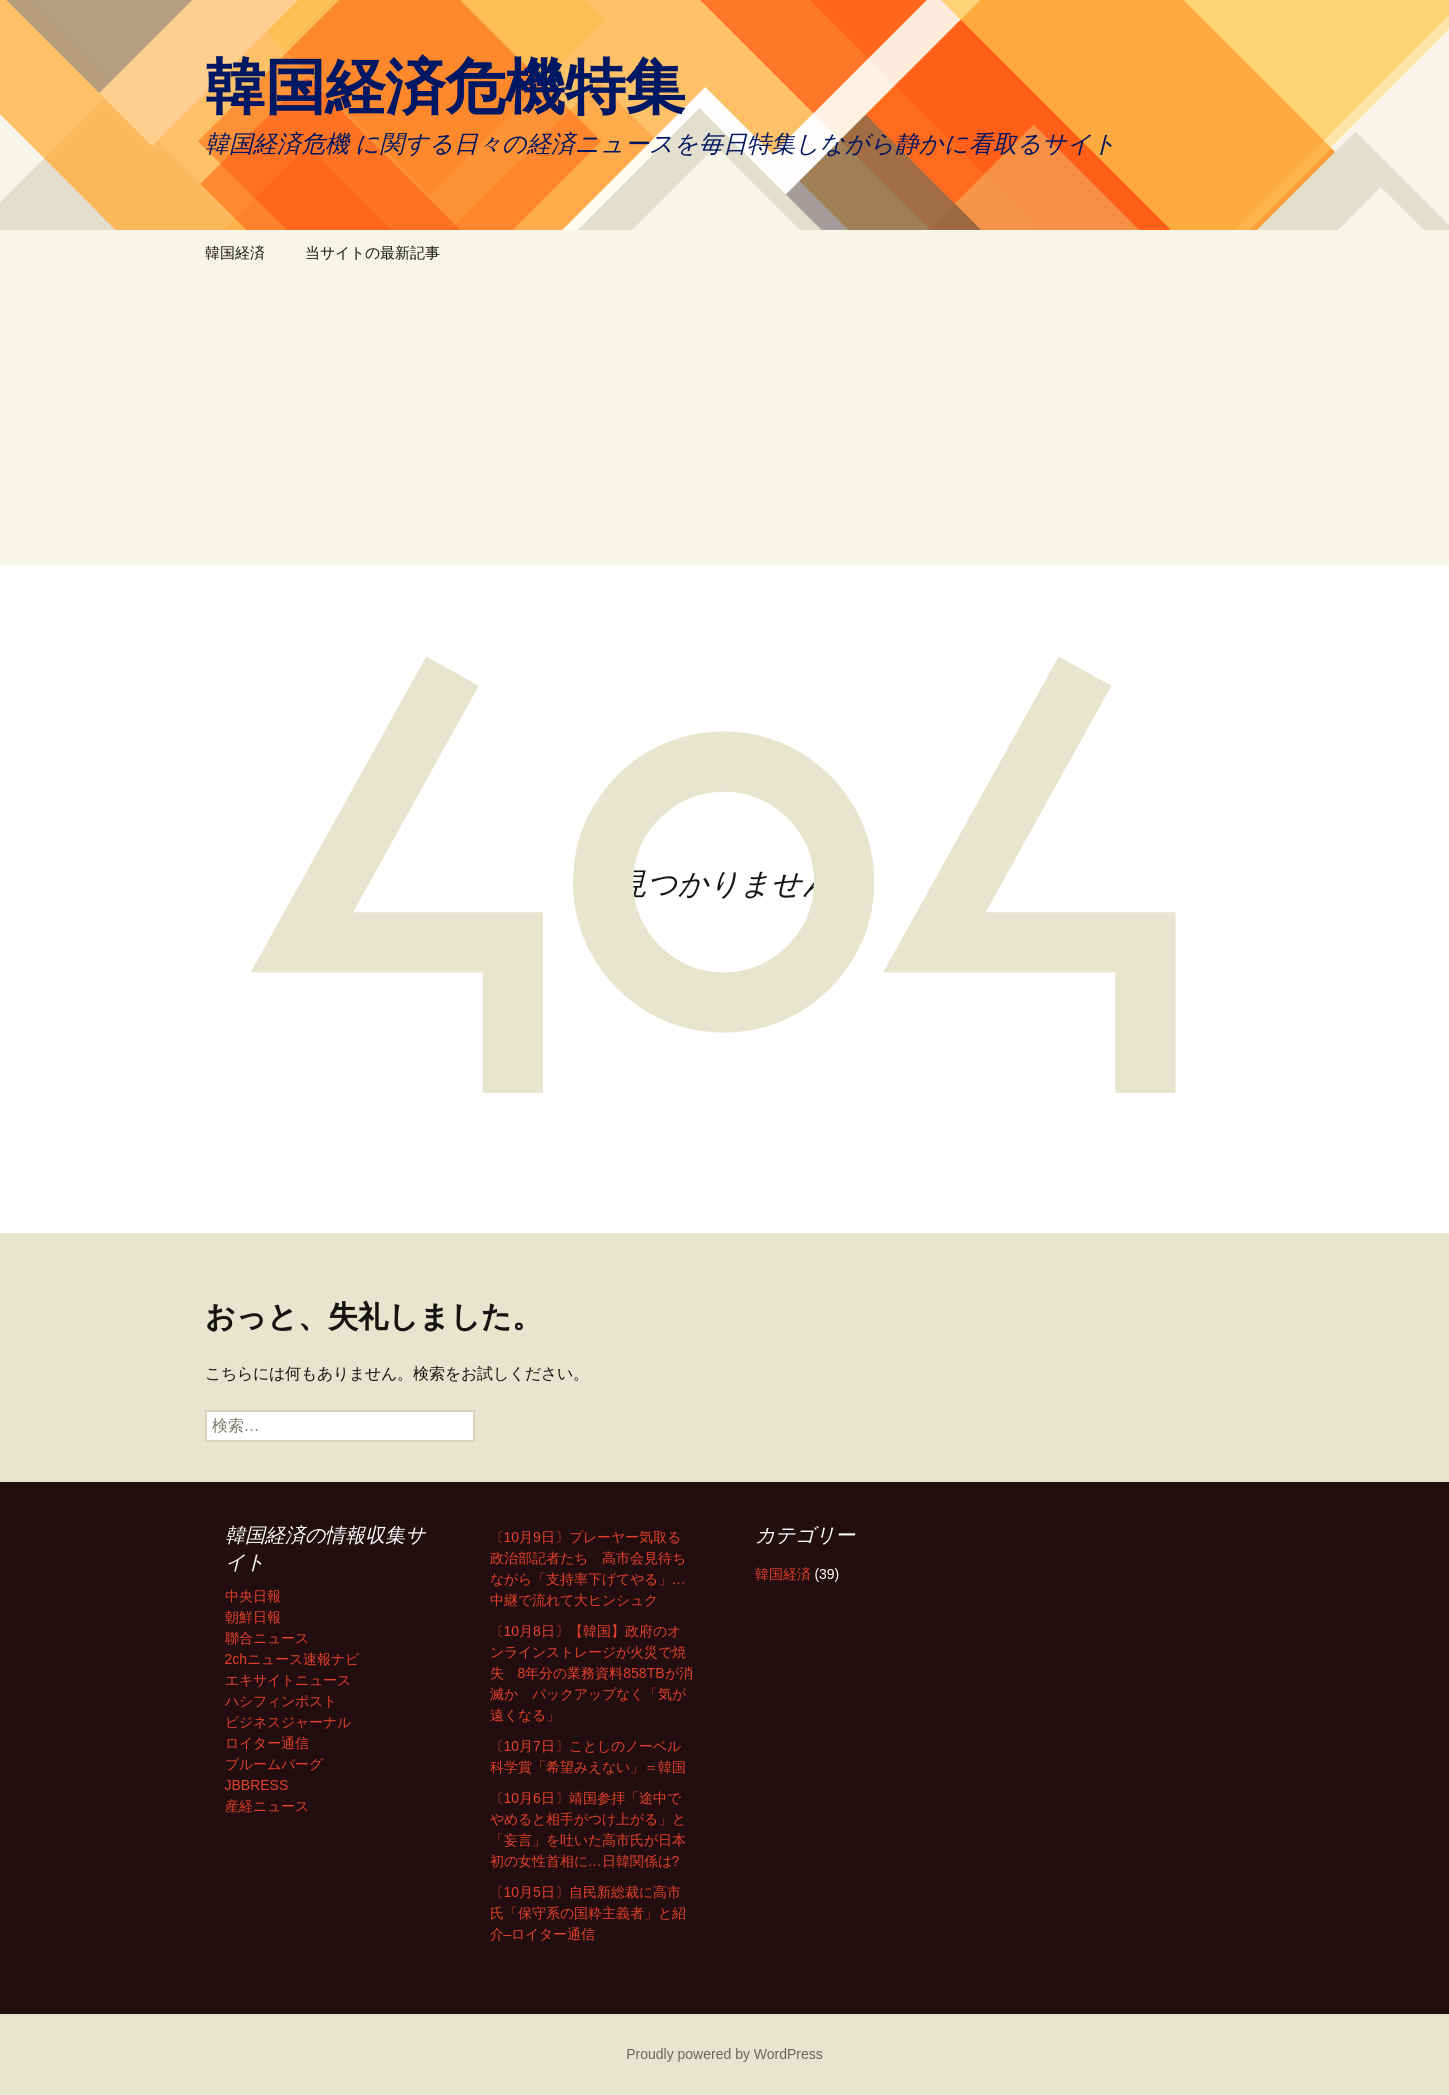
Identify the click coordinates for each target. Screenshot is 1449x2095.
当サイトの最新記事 (372, 252)
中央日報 (253, 1596)
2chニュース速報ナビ (292, 1659)
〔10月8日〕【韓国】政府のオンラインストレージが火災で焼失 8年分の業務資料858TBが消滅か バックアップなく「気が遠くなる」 (591, 1673)
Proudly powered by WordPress (724, 2054)
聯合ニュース (267, 1638)
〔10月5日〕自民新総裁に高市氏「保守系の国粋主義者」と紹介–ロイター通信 (588, 1913)
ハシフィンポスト (281, 1701)
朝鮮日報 (253, 1617)
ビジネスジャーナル (288, 1722)
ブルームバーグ (274, 1764)
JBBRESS (257, 1785)
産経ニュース (267, 1806)
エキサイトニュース (288, 1680)
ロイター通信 (267, 1743)
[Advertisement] (725, 425)
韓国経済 (235, 252)
